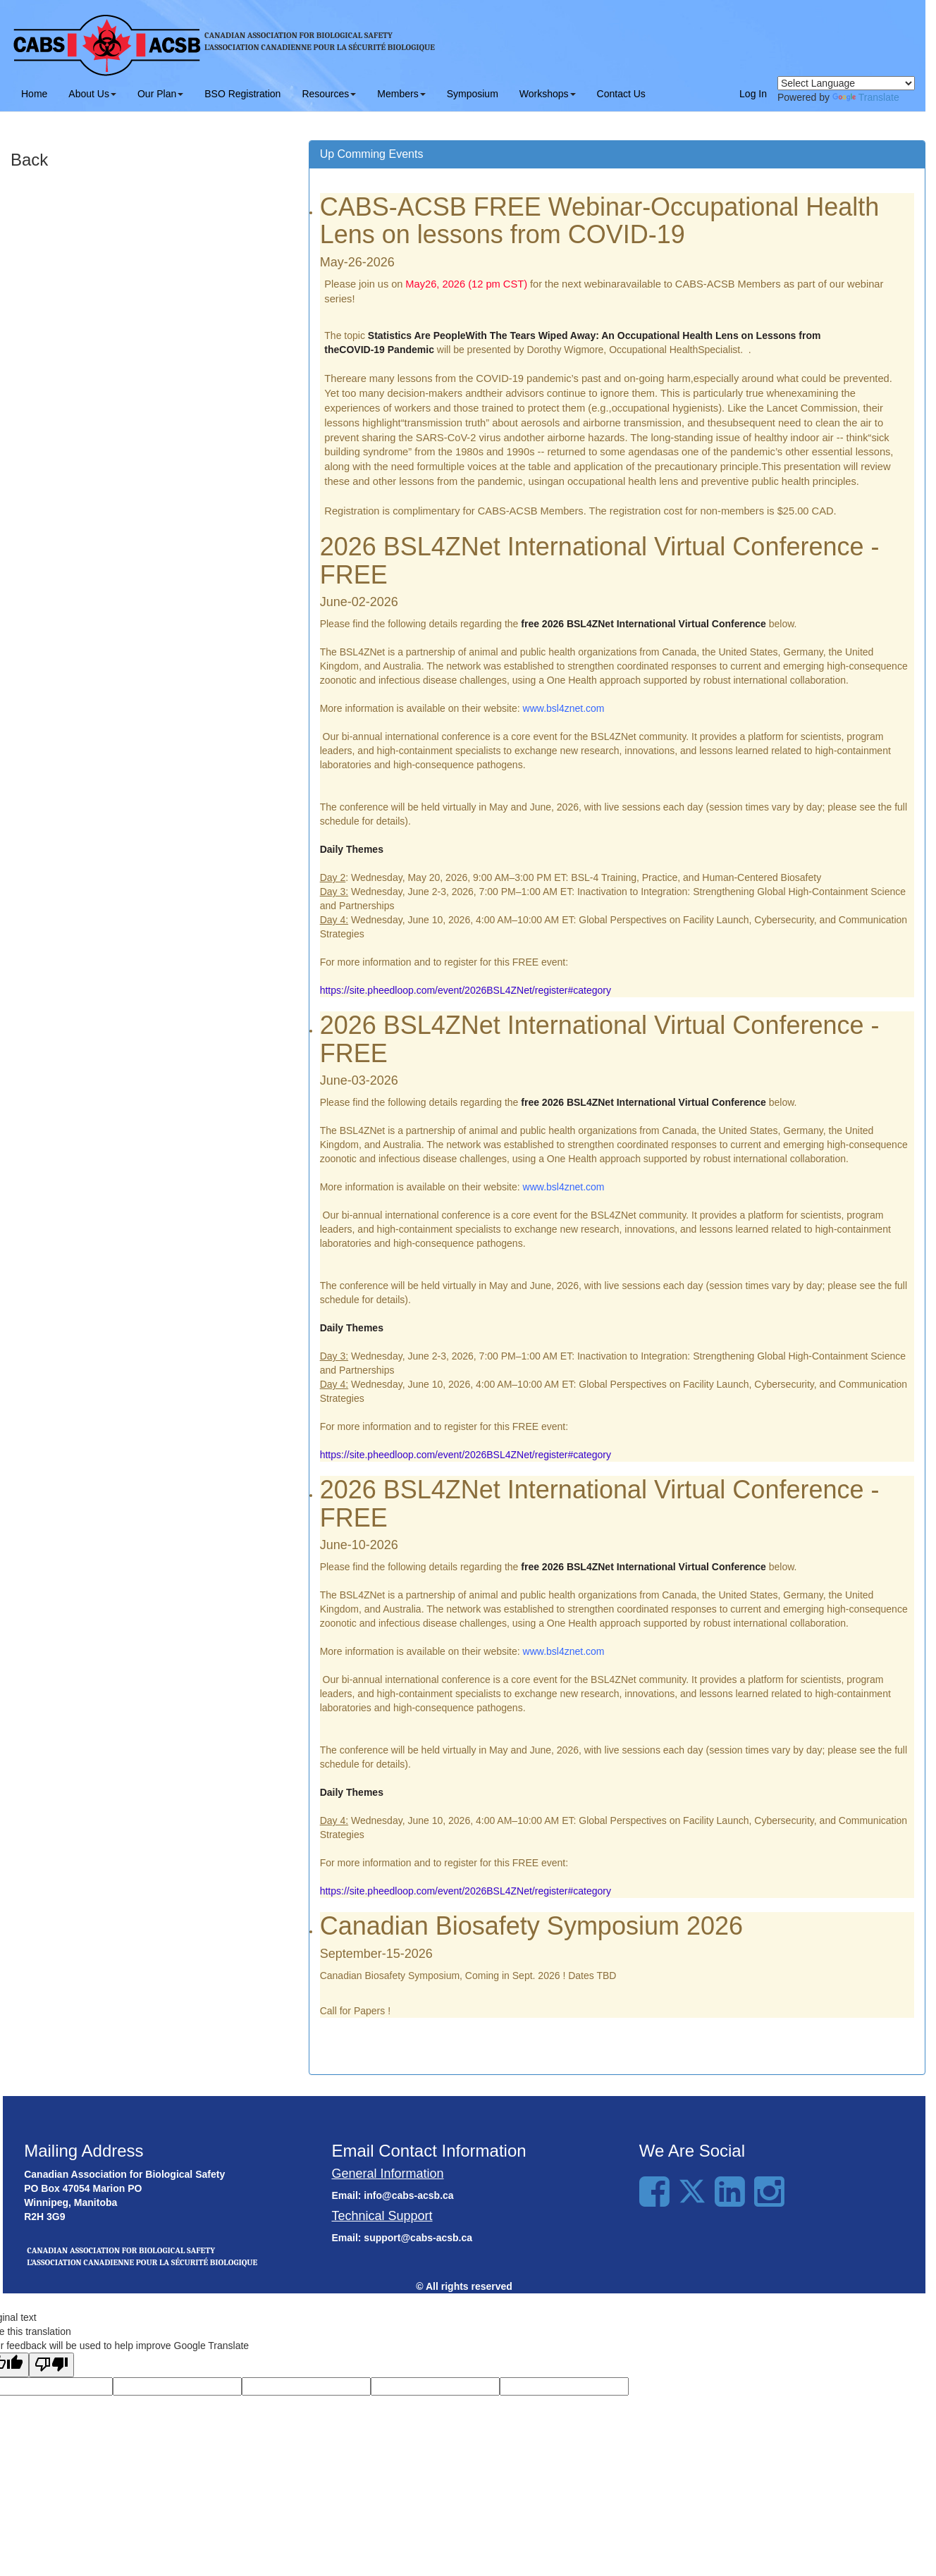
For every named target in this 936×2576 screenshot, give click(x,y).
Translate (865, 97)
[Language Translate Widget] (846, 83)
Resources (329, 93)
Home (34, 93)
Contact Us (621, 93)
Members (401, 93)
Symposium (472, 93)
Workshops (547, 93)
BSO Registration (242, 93)
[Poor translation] (51, 2365)
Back (29, 159)
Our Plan (160, 93)
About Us (92, 93)
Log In (753, 93)
